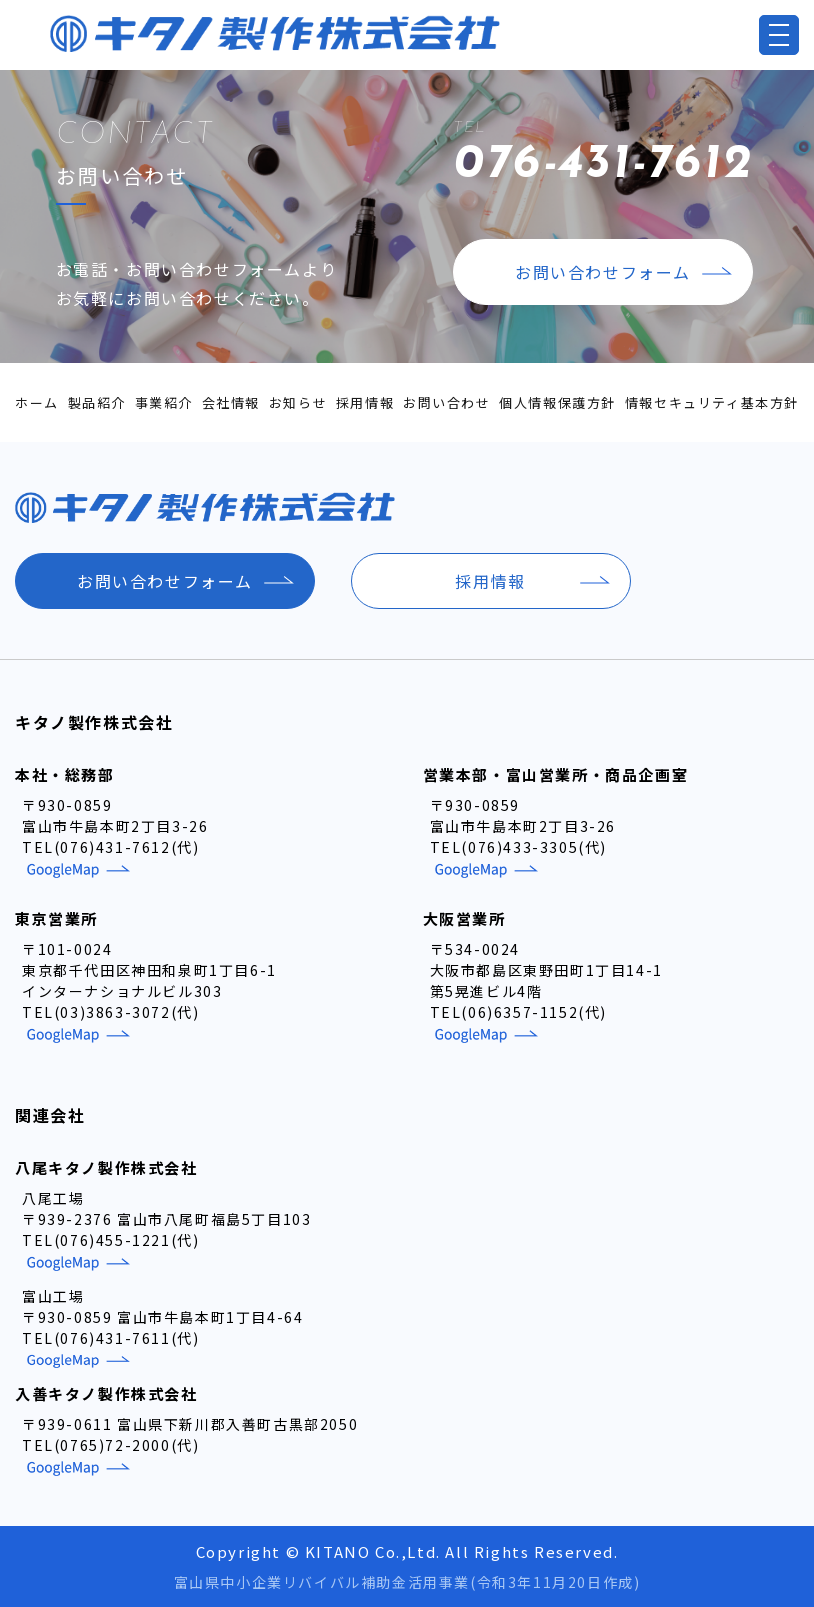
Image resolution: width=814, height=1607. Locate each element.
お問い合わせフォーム (603, 272)
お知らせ (298, 402)
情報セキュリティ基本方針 (712, 402)
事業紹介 (164, 402)
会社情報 (231, 402)
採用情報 (365, 402)
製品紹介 (97, 402)
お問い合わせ (447, 402)
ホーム (37, 402)
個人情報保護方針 (557, 402)
